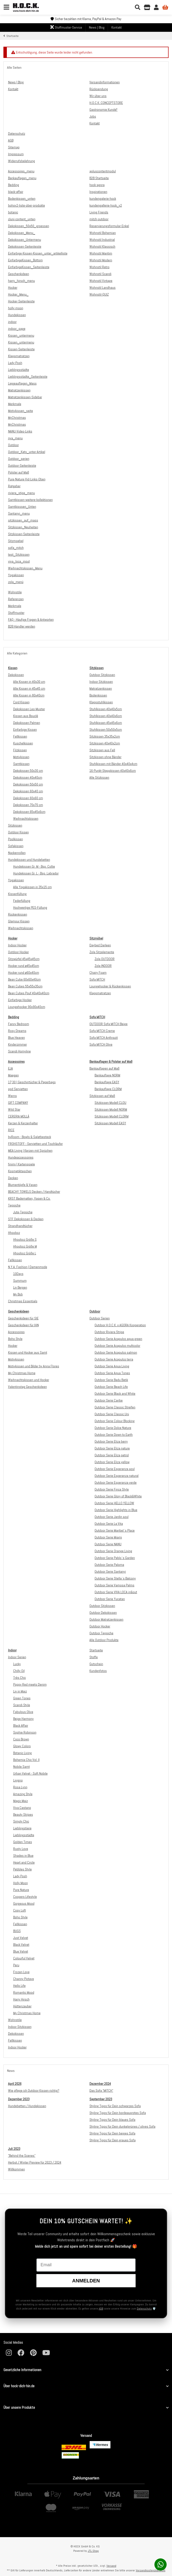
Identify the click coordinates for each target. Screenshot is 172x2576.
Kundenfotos (98, 1671)
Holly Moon (20, 1883)
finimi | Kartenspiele (21, 1164)
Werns (12, 1096)
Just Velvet (20, 1937)
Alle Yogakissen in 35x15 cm (32, 887)
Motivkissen (21, 757)
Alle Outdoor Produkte (103, 1640)
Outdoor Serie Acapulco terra (114, 1359)
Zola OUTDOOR (105, 959)
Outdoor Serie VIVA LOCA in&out (116, 1592)
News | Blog (97, 27)
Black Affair (20, 1725)
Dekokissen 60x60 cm (28, 798)
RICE (11, 1130)
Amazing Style (22, 1794)
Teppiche (14, 1205)
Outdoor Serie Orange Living (113, 1551)
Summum (20, 1280)
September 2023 (100, 2099)
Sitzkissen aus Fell (102, 750)
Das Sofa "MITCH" (101, 2090)
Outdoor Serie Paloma (109, 1564)
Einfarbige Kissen (25, 729)
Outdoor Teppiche (101, 1633)
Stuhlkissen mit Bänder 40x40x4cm (113, 764)
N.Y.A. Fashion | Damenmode (27, 1267)
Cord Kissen (21, 702)
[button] (86, 2371)
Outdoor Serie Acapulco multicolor (117, 1345)
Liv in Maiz (20, 1691)
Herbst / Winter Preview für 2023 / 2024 (34, 2162)
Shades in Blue (23, 1855)
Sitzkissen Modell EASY (110, 1123)
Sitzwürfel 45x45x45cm (24, 959)
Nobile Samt (21, 1766)
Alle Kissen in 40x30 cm (29, 681)
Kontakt (116, 27)
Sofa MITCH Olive (100, 1044)
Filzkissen (20, 750)
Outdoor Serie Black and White (115, 1393)
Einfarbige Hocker (20, 1000)
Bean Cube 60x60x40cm (24, 979)
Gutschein (96, 1664)
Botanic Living (22, 1753)
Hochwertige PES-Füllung (30, 907)
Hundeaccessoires (20, 1157)
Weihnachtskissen (25, 818)
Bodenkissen (98, 695)
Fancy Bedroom (18, 1024)
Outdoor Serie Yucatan (110, 1599)
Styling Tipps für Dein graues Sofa (112, 2140)
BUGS (17, 1931)
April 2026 (15, 2083)
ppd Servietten (18, 1089)
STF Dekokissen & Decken (25, 1219)
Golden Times (22, 1842)
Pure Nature (21, 1890)
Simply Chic (21, 1821)
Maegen (13, 1075)
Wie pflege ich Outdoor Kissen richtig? (33, 2090)
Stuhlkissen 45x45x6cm (105, 722)
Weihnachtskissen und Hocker (28, 1380)
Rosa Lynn (20, 1787)
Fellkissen (20, 736)
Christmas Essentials (22, 1301)
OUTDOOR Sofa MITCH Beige (108, 1024)
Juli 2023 (14, 2148)
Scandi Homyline (19, 1051)
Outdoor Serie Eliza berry (111, 1441)
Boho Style (15, 1339)
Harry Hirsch (21, 1999)
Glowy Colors (22, 1746)
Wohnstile (15, 2020)
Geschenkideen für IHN (23, 1325)
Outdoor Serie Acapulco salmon (116, 1352)
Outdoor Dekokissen (103, 1612)
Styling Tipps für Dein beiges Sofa (112, 2133)
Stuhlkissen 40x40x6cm (105, 716)
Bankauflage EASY (107, 1082)
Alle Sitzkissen (99, 777)
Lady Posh (20, 1876)
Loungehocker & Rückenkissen (110, 986)
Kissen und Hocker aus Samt (27, 1352)
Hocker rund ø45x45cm (23, 965)
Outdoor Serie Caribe (109, 1400)
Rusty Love (20, 1848)
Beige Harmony (23, 1718)
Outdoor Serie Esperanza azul (115, 1469)
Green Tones (22, 1698)
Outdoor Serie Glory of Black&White (118, 1496)
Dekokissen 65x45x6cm (29, 811)
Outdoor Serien (99, 1318)
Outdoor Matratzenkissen (106, 1619)
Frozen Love (21, 1972)
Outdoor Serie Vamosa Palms (114, 1585)
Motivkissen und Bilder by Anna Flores (33, 1366)
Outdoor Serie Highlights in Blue (116, 1510)
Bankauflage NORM (107, 1075)
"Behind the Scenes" (21, 2155)
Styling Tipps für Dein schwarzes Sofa (115, 2106)
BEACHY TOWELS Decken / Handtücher (34, 1191)
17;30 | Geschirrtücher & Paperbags (32, 1082)
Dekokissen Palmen (26, 722)
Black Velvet (21, 1944)
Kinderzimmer (17, 1044)
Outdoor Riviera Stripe (109, 1332)
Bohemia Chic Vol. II (26, 1760)
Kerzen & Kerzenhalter (23, 1123)
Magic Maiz (20, 1801)
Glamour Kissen (19, 921)
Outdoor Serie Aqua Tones (112, 1373)
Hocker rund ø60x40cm (23, 972)
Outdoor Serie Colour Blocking (115, 1421)
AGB (101, 2308)
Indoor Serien (17, 1657)
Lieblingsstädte (23, 1835)
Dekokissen (16, 675)
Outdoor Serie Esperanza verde (116, 1482)
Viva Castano (22, 1807)
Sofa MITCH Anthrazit (103, 1037)
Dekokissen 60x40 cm (28, 791)
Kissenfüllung (17, 894)
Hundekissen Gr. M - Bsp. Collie (34, 866)
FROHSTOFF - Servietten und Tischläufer (35, 1143)
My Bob (18, 1294)
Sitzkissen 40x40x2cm (104, 743)
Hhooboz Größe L (24, 1253)
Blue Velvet (20, 1951)
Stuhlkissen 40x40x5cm (105, 709)
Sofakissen (15, 846)
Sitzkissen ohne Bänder (105, 757)
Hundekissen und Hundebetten (29, 859)
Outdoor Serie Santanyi (110, 1571)
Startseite (96, 1650)
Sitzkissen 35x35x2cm (104, 736)
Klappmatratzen (100, 993)
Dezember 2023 (19, 2099)
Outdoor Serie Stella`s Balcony (115, 1578)
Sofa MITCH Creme (102, 1030)
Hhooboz (14, 1232)
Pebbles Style (22, 1869)
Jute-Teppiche (22, 1212)
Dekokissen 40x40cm (27, 777)
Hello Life (19, 1985)
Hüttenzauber (22, 2006)
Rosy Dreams (17, 1030)
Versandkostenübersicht (150, 2570)
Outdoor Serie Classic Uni (112, 1414)
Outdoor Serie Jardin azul (112, 1517)
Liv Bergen (20, 1287)
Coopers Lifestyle (25, 1896)
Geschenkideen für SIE (23, 1318)
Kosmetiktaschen (20, 1171)
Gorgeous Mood (23, 1903)
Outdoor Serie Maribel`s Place (115, 1530)
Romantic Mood (23, 1992)
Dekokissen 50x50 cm (28, 784)
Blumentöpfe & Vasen (22, 1185)
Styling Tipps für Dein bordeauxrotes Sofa (117, 2113)
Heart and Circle (24, 1862)
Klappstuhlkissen (101, 702)
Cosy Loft (19, 1910)
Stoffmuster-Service (66, 27)
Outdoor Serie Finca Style (112, 1489)
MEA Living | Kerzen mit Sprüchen (30, 1150)
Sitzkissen (15, 825)
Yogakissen (16, 880)
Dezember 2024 (100, 2083)
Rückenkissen (17, 914)
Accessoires (16, 1332)
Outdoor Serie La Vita (109, 1523)
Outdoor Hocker (18, 952)
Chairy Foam (98, 972)
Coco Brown (21, 1739)
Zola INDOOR (103, 965)
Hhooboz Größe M (25, 1246)
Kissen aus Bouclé (25, 716)
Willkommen (16, 2169)
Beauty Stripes (23, 1814)
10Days (18, 1273)
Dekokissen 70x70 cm (28, 805)
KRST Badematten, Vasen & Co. (29, 1198)
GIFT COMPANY (18, 1102)
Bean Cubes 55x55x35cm (25, 986)
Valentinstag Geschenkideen (27, 1386)
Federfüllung (21, 900)
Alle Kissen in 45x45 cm (29, 688)
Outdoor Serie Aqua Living (112, 1366)
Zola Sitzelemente (101, 952)
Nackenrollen (17, 853)
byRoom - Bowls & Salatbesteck (29, 1137)
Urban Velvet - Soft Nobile (30, 1773)
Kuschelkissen (23, 743)
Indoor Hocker (17, 945)
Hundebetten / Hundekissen (27, 2106)
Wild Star (14, 1109)
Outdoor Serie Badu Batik (111, 1380)
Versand (111, 2566)
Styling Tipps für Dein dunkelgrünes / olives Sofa (122, 2126)
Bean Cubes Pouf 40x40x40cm (28, 993)
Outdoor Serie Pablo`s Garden (115, 1558)
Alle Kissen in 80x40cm (28, 695)
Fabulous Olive (23, 1712)
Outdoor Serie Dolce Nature (113, 1428)
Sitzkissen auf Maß (102, 1096)
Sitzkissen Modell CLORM (112, 1116)
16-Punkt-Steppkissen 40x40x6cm (112, 770)
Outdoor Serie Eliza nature (112, 1448)
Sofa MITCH (97, 979)
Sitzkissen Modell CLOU (110, 1102)
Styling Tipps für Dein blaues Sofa (112, 2119)
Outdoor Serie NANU (108, 1544)
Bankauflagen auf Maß (104, 1068)
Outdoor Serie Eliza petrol (112, 1455)
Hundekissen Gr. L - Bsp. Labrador (36, 873)
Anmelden (86, 2280)
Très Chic (19, 1677)
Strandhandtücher (20, 1226)
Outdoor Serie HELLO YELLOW (114, 1503)
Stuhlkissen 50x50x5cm (105, 729)
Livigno (18, 1780)
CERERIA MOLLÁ (18, 1116)
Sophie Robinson (24, 1732)
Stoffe (93, 1657)
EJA (10, 1068)
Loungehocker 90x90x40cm (26, 1007)
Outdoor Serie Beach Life (111, 1386)
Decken (13, 1178)
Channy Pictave (23, 1979)
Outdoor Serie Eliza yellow (112, 1462)
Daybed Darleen (100, 945)
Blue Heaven (16, 1037)
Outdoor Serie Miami (108, 1537)
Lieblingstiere (22, 1828)
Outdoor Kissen (18, 832)
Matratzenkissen (100, 688)
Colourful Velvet (23, 1958)
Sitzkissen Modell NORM (111, 1109)
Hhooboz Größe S (25, 1239)
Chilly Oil (19, 1671)
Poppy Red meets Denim (30, 1684)
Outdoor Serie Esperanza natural (117, 1475)
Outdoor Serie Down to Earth (114, 1434)
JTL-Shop (93, 2551)
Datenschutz (144, 2308)
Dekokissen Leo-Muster (29, 709)
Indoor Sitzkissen (101, 681)
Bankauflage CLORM (108, 1089)
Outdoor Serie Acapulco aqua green (118, 1339)
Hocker (12, 1345)
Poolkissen (15, 839)
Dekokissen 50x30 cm (28, 770)
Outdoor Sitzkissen (102, 675)
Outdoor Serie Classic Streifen (115, 1407)
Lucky (17, 1664)
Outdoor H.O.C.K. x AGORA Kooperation (120, 1325)
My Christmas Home (21, 1373)
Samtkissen (21, 764)
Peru (16, 1965)
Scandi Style (21, 1705)
